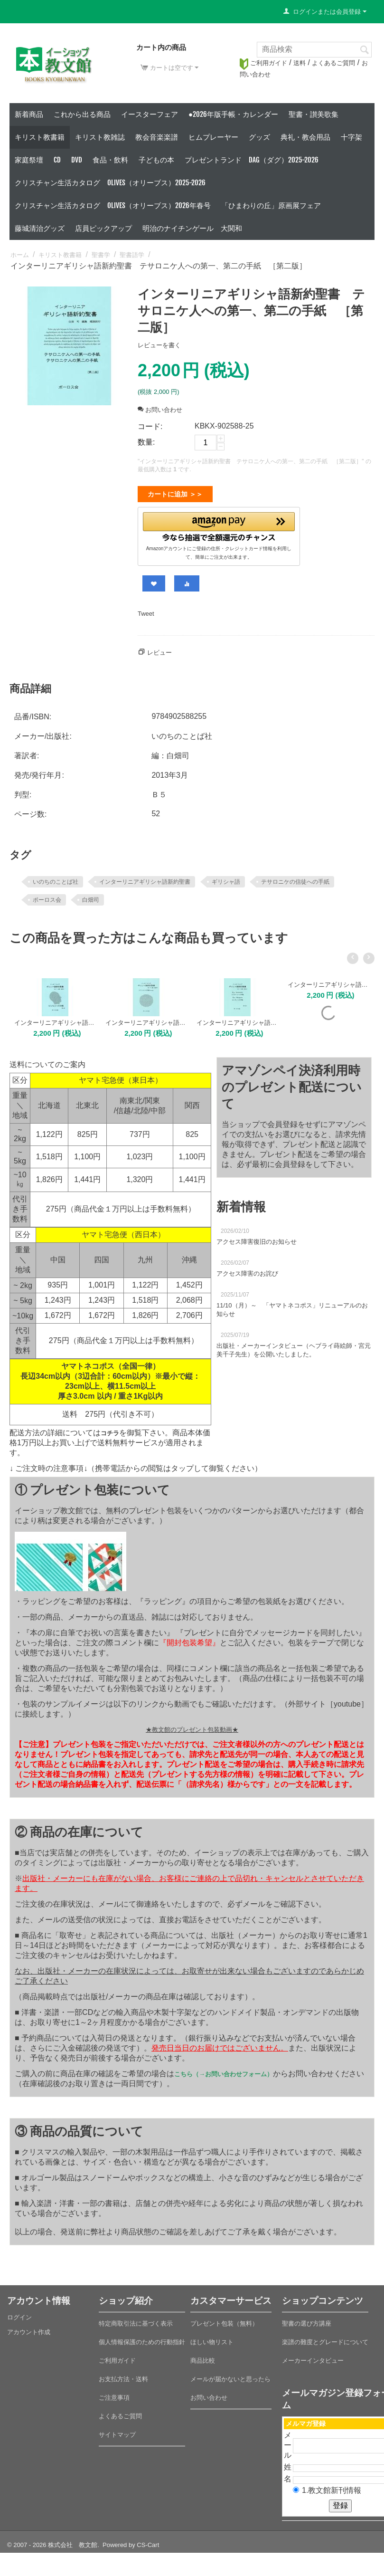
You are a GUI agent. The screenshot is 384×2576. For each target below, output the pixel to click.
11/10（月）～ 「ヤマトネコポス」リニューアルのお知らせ (292, 1306)
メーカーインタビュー (313, 2356)
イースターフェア (149, 114)
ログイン (19, 2313)
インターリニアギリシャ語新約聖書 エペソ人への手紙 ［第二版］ (146, 1018)
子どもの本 (156, 159)
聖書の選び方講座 (306, 2319)
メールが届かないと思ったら (230, 2375)
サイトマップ (117, 2430)
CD (57, 159)
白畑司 (90, 896)
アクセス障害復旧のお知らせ (256, 1237)
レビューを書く (159, 345)
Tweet (146, 609)
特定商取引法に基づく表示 (136, 2319)
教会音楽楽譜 (156, 137)
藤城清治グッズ (40, 228)
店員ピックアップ (103, 228)
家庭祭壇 (29, 159)
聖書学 (101, 254)
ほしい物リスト (212, 2338)
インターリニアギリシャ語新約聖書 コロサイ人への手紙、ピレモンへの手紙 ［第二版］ (238, 1018)
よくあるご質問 (333, 63)
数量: (146, 442)
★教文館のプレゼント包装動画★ (192, 1725)
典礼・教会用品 (305, 137)
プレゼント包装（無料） (224, 2319)
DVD (76, 159)
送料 (299, 63)
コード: (150, 426)
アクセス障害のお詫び (247, 1269)
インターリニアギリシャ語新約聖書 (144, 878)
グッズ (259, 137)
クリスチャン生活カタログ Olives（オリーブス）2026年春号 (113, 205)
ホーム (19, 254)
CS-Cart (148, 2541)
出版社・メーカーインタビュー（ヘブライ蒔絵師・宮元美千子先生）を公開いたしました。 (293, 1346)
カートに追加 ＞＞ (175, 494)
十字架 (351, 137)
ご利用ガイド (263, 63)
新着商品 (29, 114)
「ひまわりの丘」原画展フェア (271, 205)
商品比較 (202, 2356)
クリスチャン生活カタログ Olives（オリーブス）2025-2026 (110, 182)
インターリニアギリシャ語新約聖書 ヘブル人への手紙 (329, 980)
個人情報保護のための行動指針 (142, 2338)
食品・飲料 (110, 159)
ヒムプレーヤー (213, 137)
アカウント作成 (28, 2328)
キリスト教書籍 (40, 137)
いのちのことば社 (55, 878)
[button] (219, 524)
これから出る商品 (82, 114)
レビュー (159, 648)
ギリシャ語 (226, 878)
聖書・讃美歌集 (313, 114)
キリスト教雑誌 (100, 137)
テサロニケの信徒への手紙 (295, 878)
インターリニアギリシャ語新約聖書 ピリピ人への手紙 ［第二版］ (55, 1018)
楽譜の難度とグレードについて (325, 2338)
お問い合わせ (160, 409)
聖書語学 (132, 254)
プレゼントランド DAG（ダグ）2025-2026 (251, 159)
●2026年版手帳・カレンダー (233, 114)
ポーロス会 (47, 896)
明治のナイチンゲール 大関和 (192, 228)
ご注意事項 (114, 2393)
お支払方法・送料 (123, 2375)
